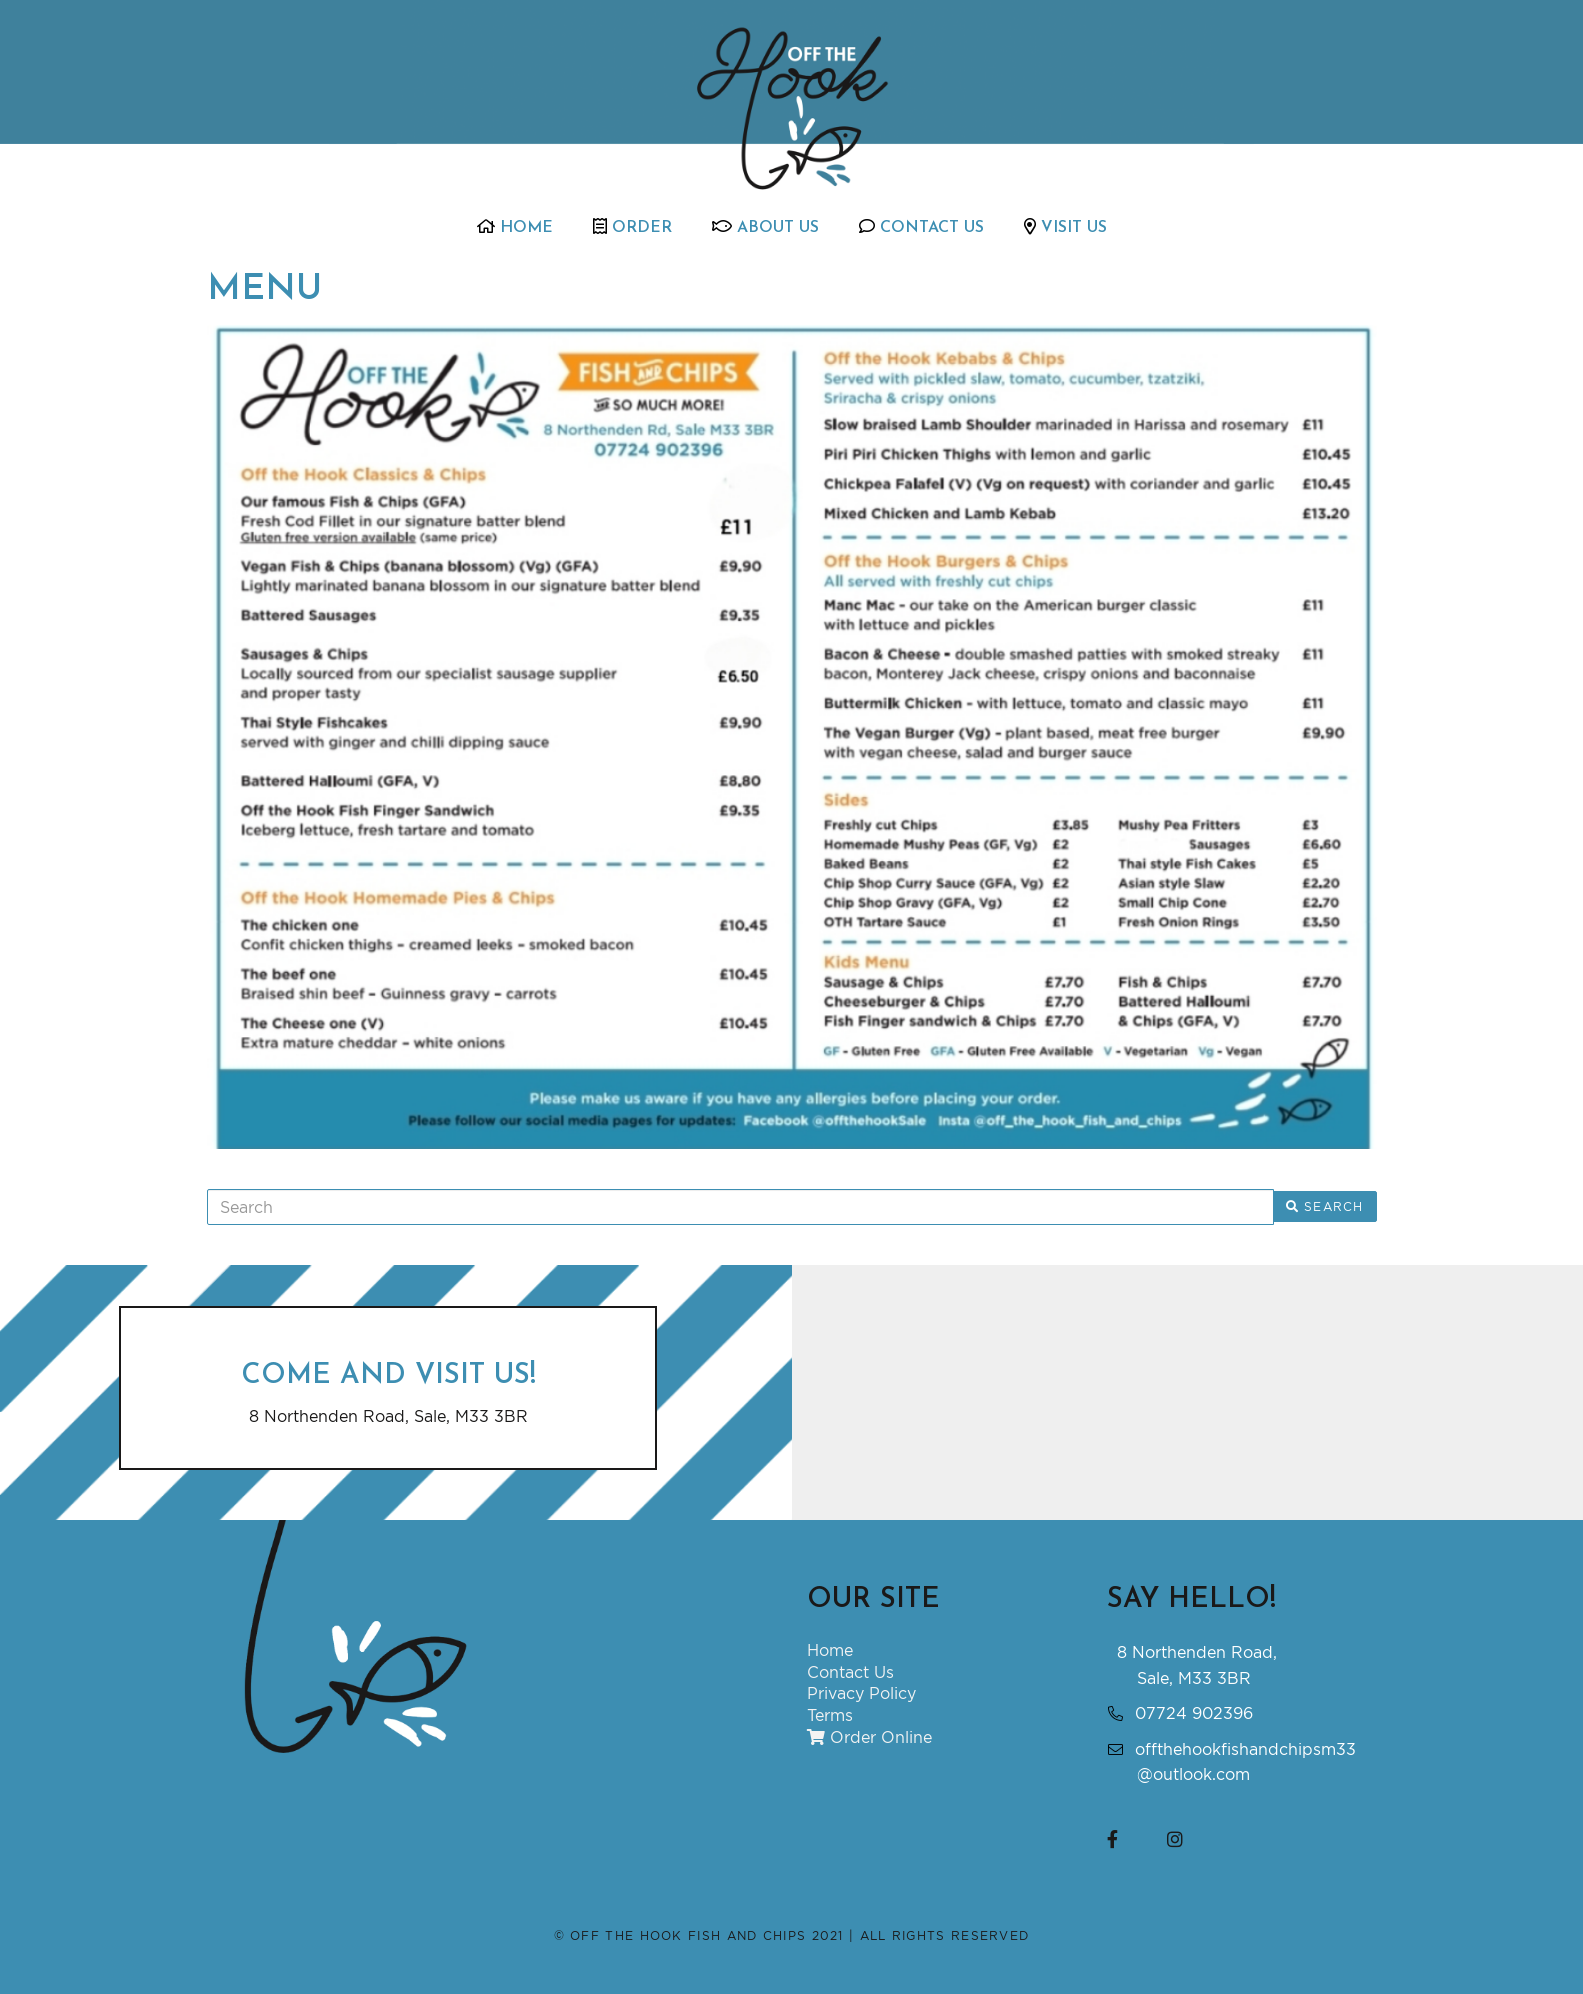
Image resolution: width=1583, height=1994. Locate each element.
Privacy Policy (861, 1693)
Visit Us (1065, 227)
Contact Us (921, 227)
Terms (830, 1715)
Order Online (869, 1737)
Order (632, 227)
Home (515, 227)
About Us (765, 227)
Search (1325, 1206)
